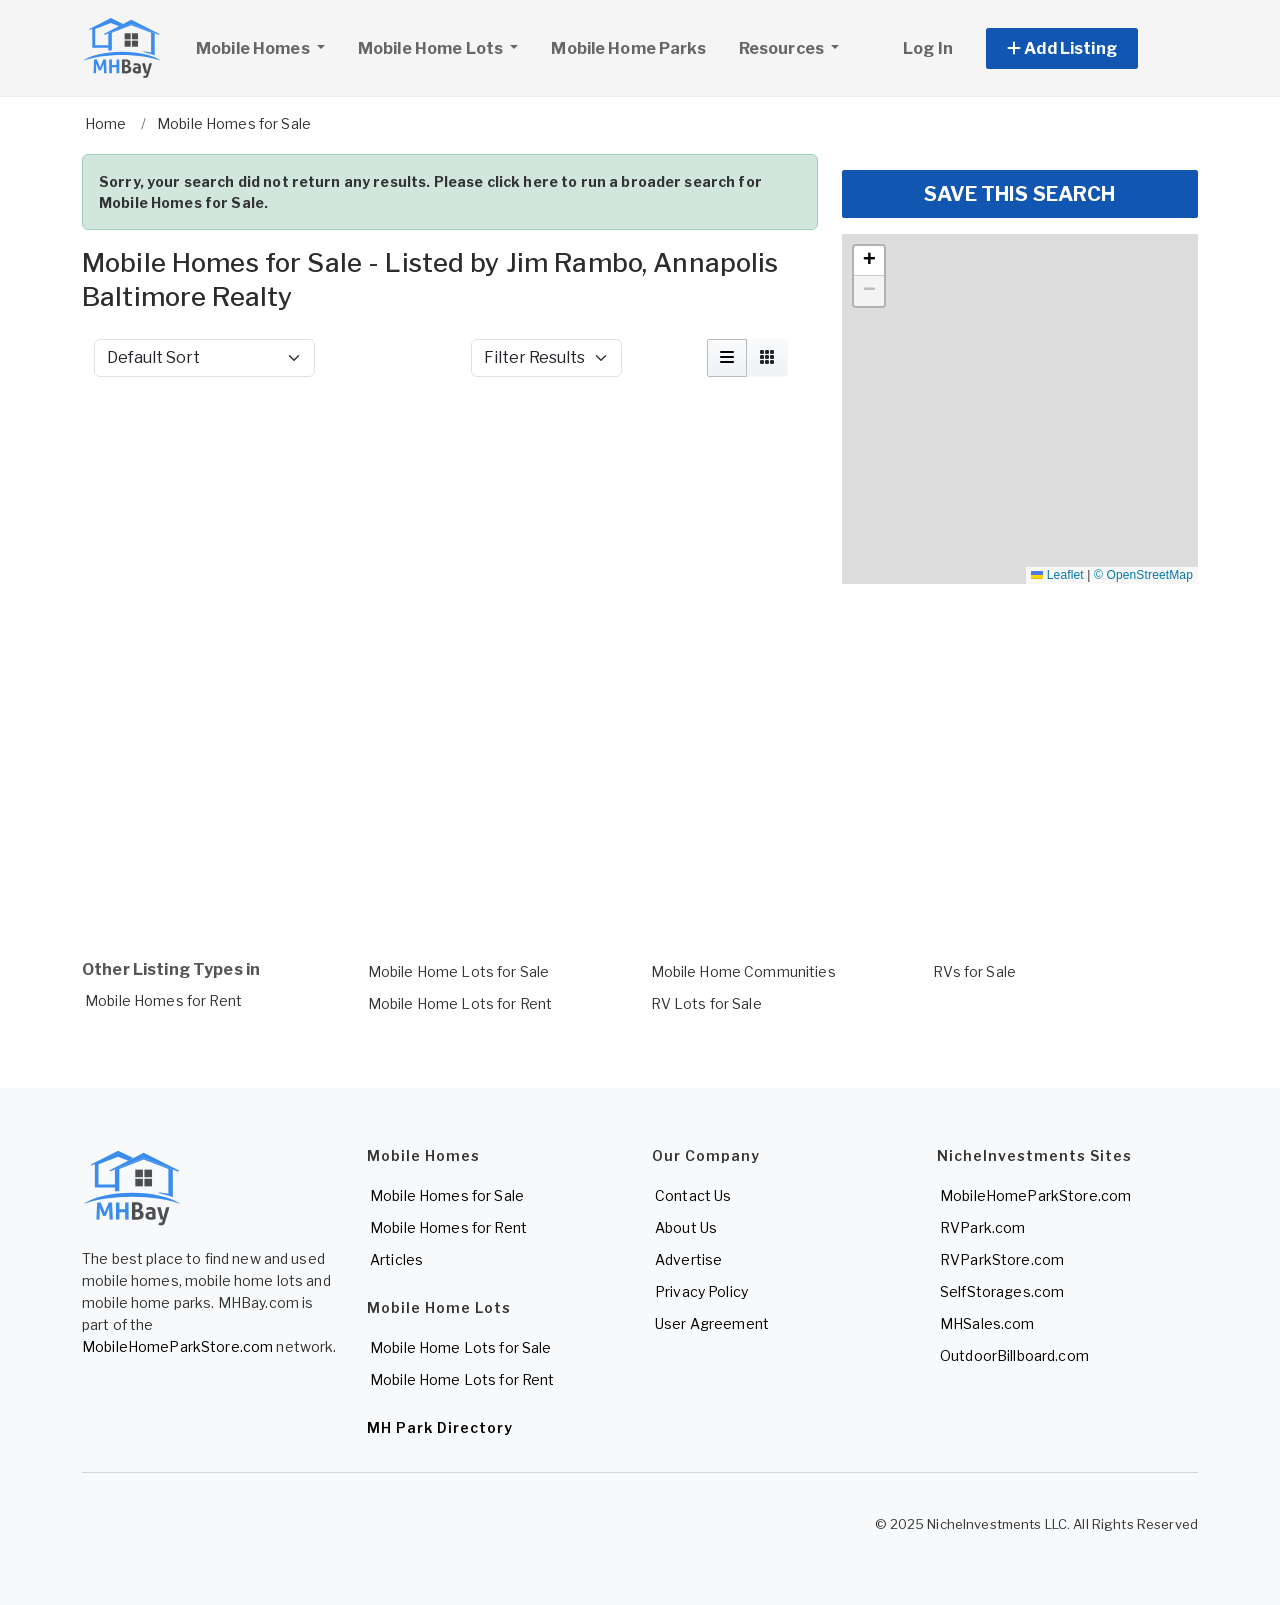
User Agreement (712, 1323)
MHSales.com (987, 1323)
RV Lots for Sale (706, 1003)
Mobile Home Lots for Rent (460, 1003)
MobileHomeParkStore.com (177, 1346)
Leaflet (1057, 575)
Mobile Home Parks (628, 48)
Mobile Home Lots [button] (432, 48)
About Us (686, 1227)
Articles (396, 1259)
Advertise (688, 1259)
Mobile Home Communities (743, 971)
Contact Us (693, 1195)
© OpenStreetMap (1143, 575)
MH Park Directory (440, 1427)
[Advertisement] (450, 446)
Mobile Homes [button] (268, 46)
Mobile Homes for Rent (163, 1000)
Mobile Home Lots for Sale (459, 971)
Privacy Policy (701, 1291)
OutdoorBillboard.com (1014, 1355)
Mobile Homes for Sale (447, 1195)
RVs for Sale (974, 971)
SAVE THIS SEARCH (1019, 194)
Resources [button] (783, 48)
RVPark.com (982, 1227)
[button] (1084, 48)
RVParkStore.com (1002, 1259)
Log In (928, 48)
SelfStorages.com (1002, 1291)
